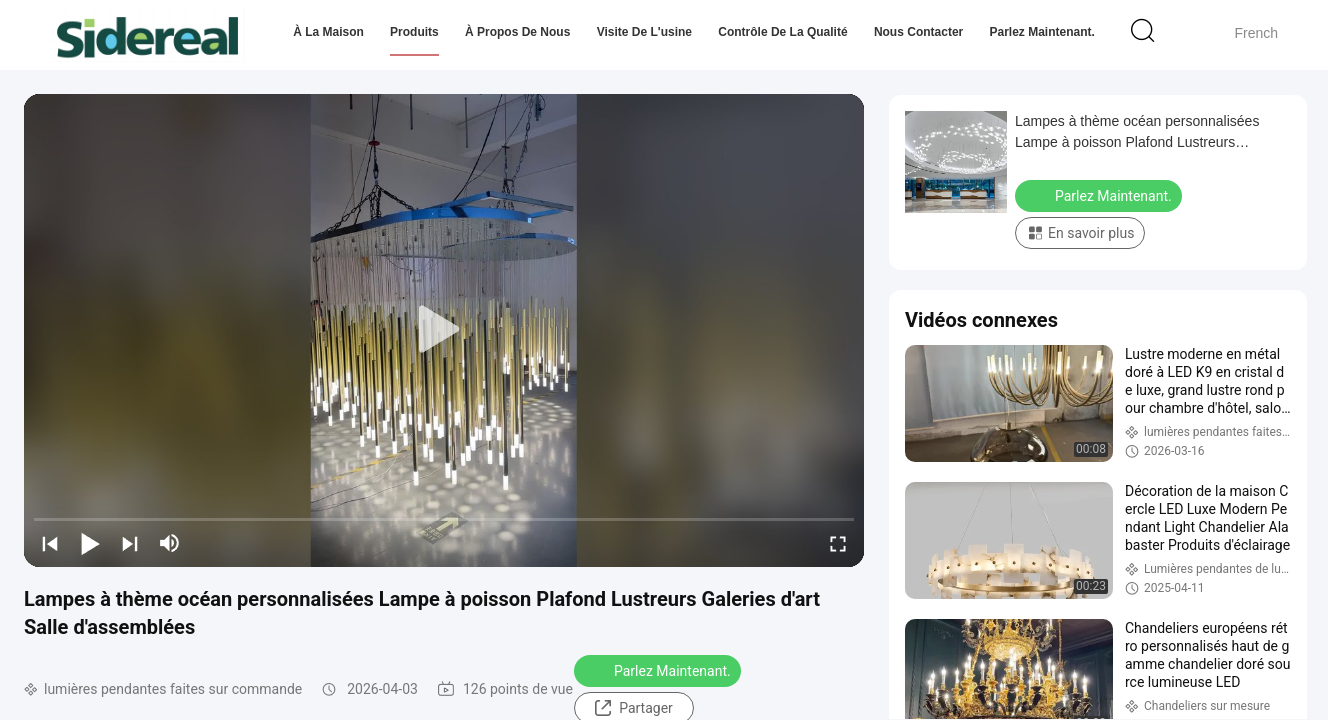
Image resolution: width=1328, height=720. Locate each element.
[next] (130, 543)
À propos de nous (517, 32)
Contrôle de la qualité (782, 32)
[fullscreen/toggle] (838, 543)
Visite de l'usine (644, 32)
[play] (444, 330)
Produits (414, 32)
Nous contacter (918, 32)
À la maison (328, 32)
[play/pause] (90, 543)
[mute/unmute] (170, 543)
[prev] (50, 543)
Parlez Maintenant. (1041, 32)
